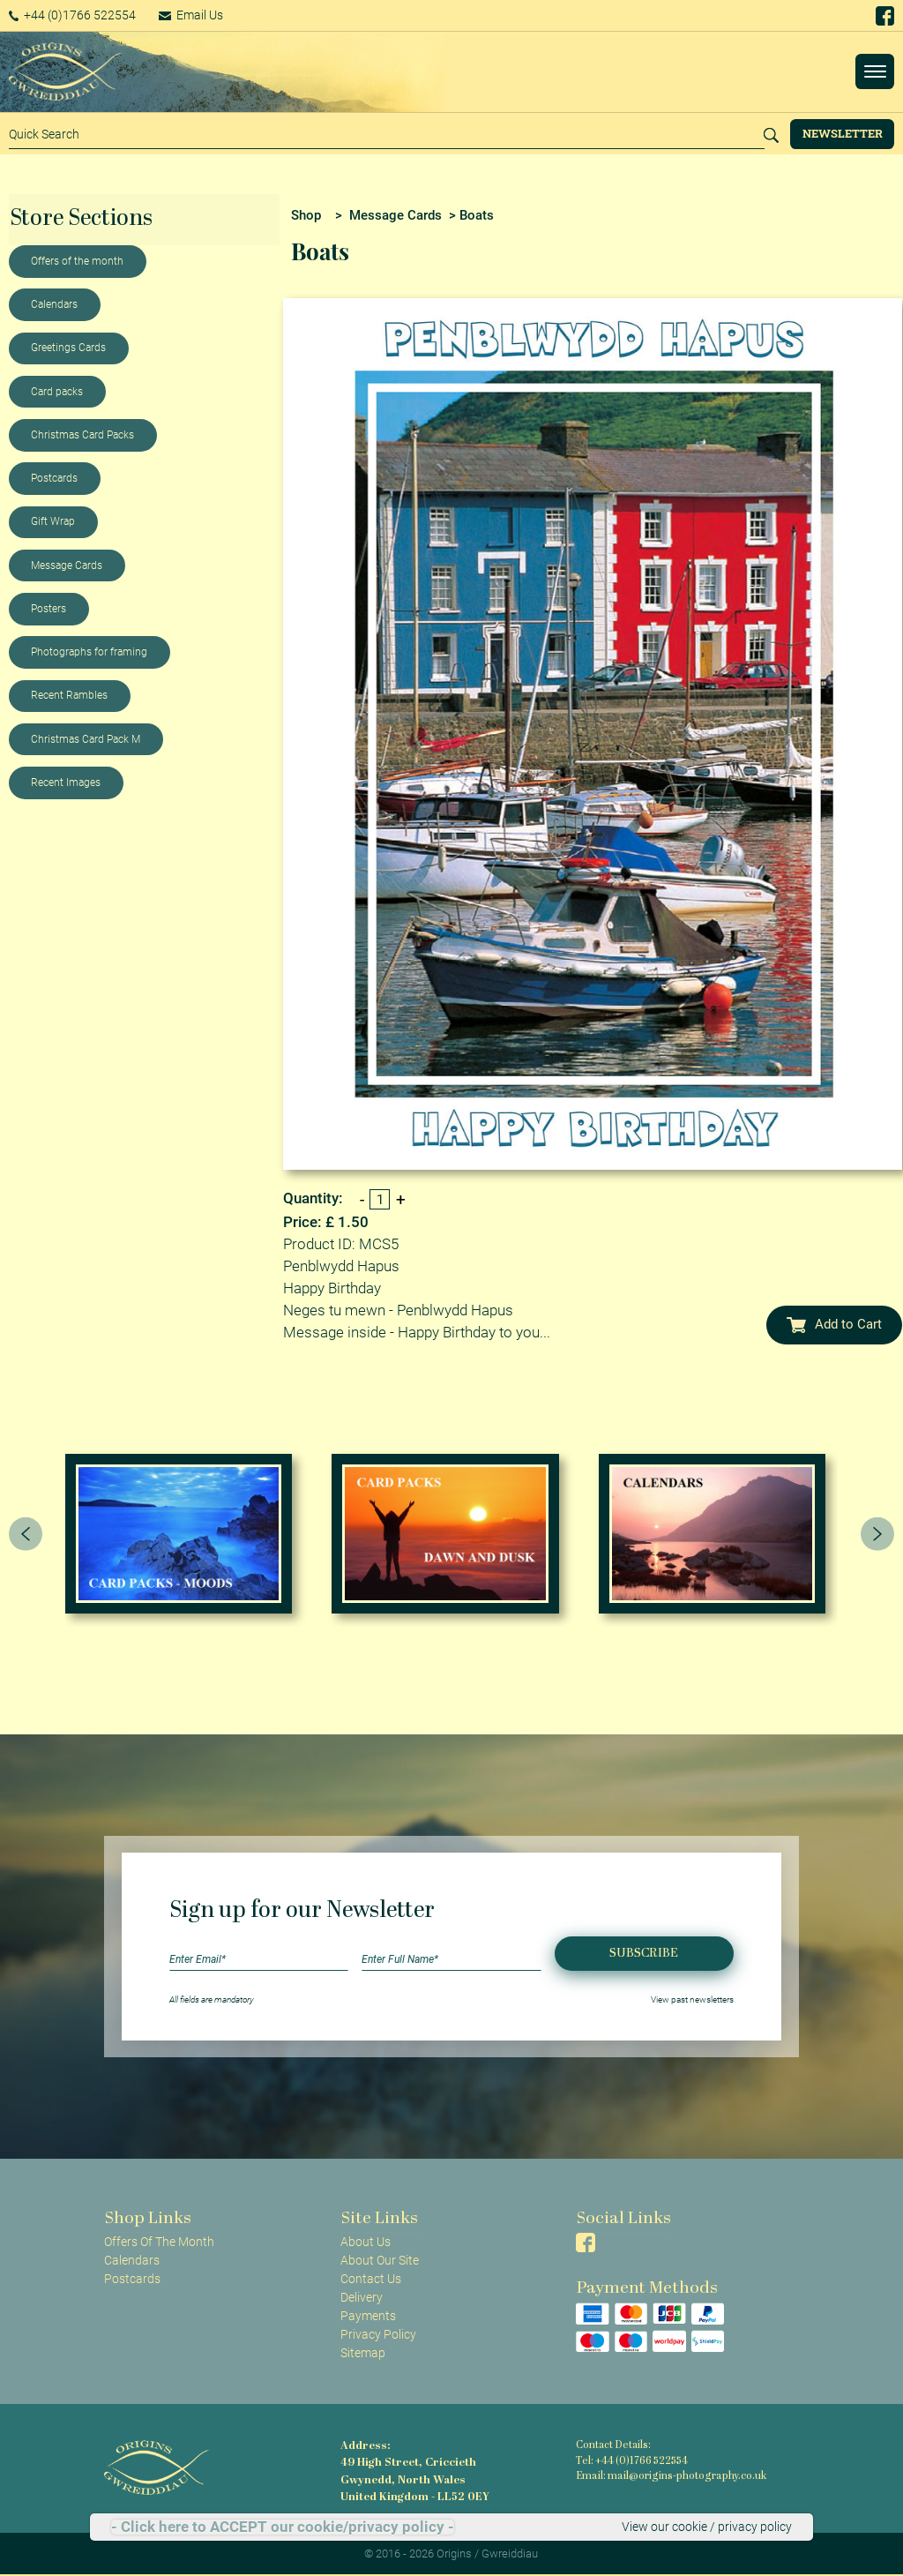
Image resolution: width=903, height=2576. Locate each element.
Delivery (361, 2297)
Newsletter (842, 133)
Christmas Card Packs (82, 435)
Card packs (57, 392)
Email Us (197, 15)
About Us (365, 2242)
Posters (48, 609)
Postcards (54, 478)
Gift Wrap (53, 521)
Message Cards (66, 565)
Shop (306, 215)
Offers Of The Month (159, 2242)
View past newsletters (692, 1999)
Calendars (54, 304)
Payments (368, 2316)
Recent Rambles (69, 695)
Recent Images (66, 782)
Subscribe (643, 1953)
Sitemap (362, 2353)
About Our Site (379, 2260)
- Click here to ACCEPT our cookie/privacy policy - (282, 2527)
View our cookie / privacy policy (707, 2527)
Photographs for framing (89, 652)
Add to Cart (834, 1324)
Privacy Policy (378, 2334)
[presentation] (25, 1533)
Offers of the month (77, 261)
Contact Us (370, 2279)
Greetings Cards (68, 347)
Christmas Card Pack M (85, 739)
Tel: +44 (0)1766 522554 (631, 2461)
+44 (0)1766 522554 (74, 15)
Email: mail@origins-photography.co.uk (668, 2476)
